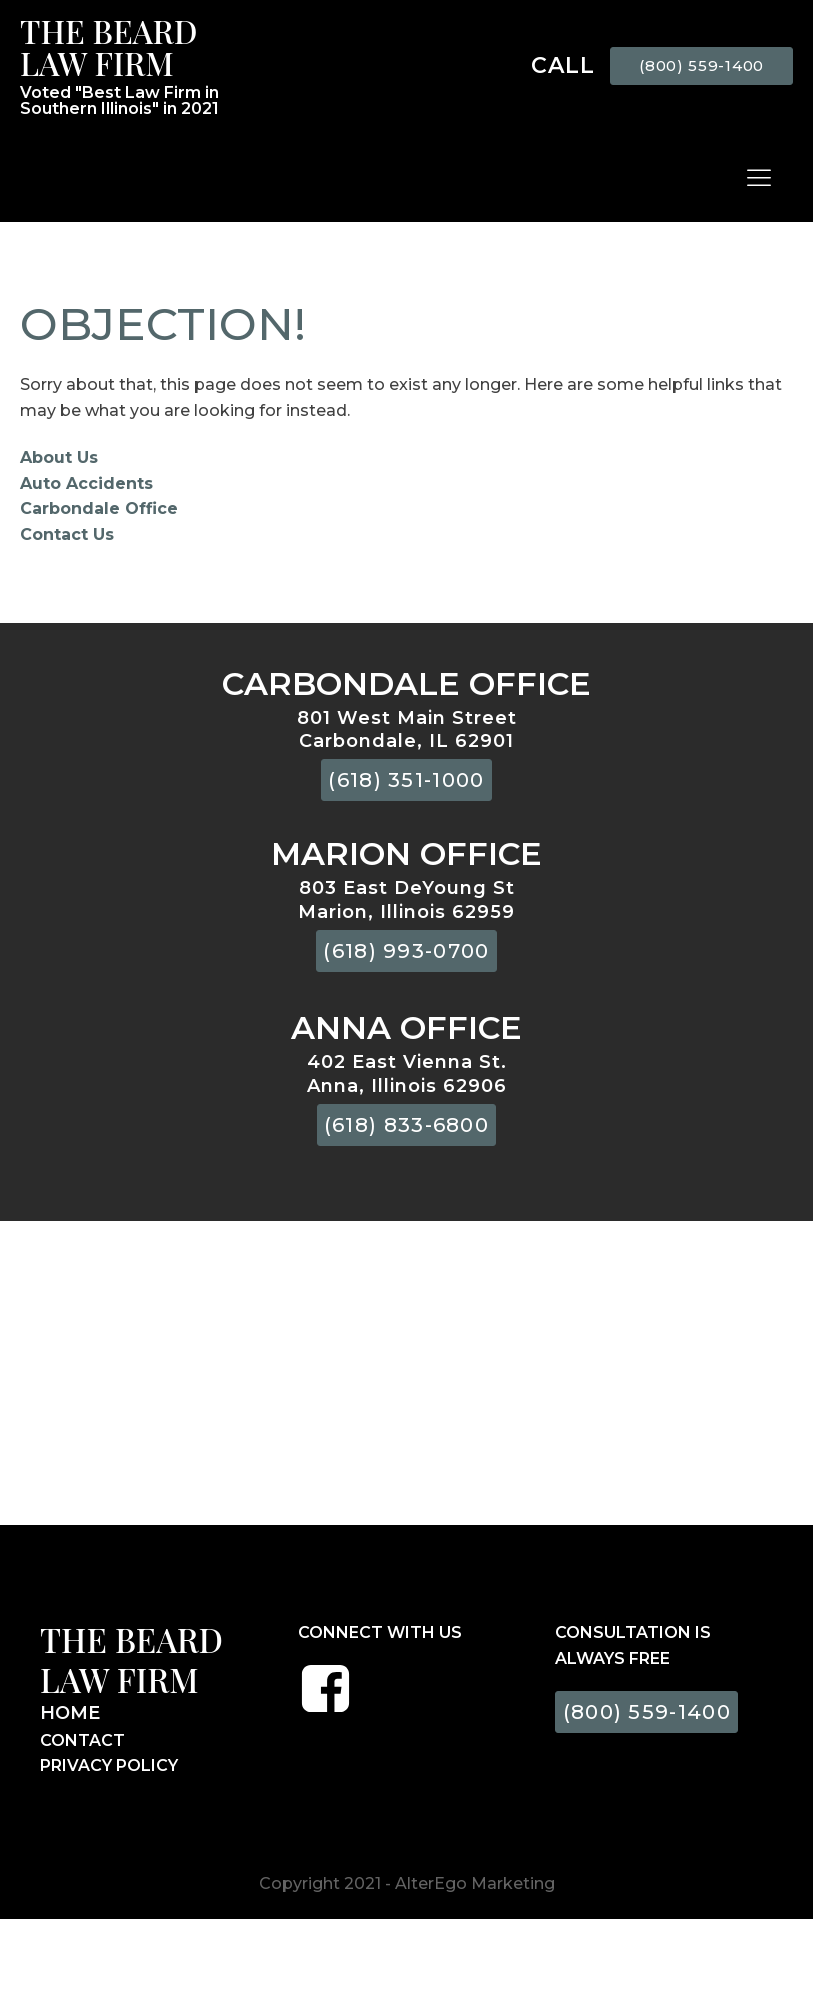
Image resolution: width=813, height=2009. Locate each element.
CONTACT (82, 1740)
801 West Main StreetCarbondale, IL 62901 (407, 729)
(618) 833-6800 (406, 1125)
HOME (70, 1713)
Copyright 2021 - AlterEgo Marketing (407, 1883)
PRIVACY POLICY (109, 1765)
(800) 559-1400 (701, 65)
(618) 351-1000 (406, 780)
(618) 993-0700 (406, 951)
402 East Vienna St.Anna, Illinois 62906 (407, 1073)
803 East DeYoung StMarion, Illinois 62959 (406, 899)
